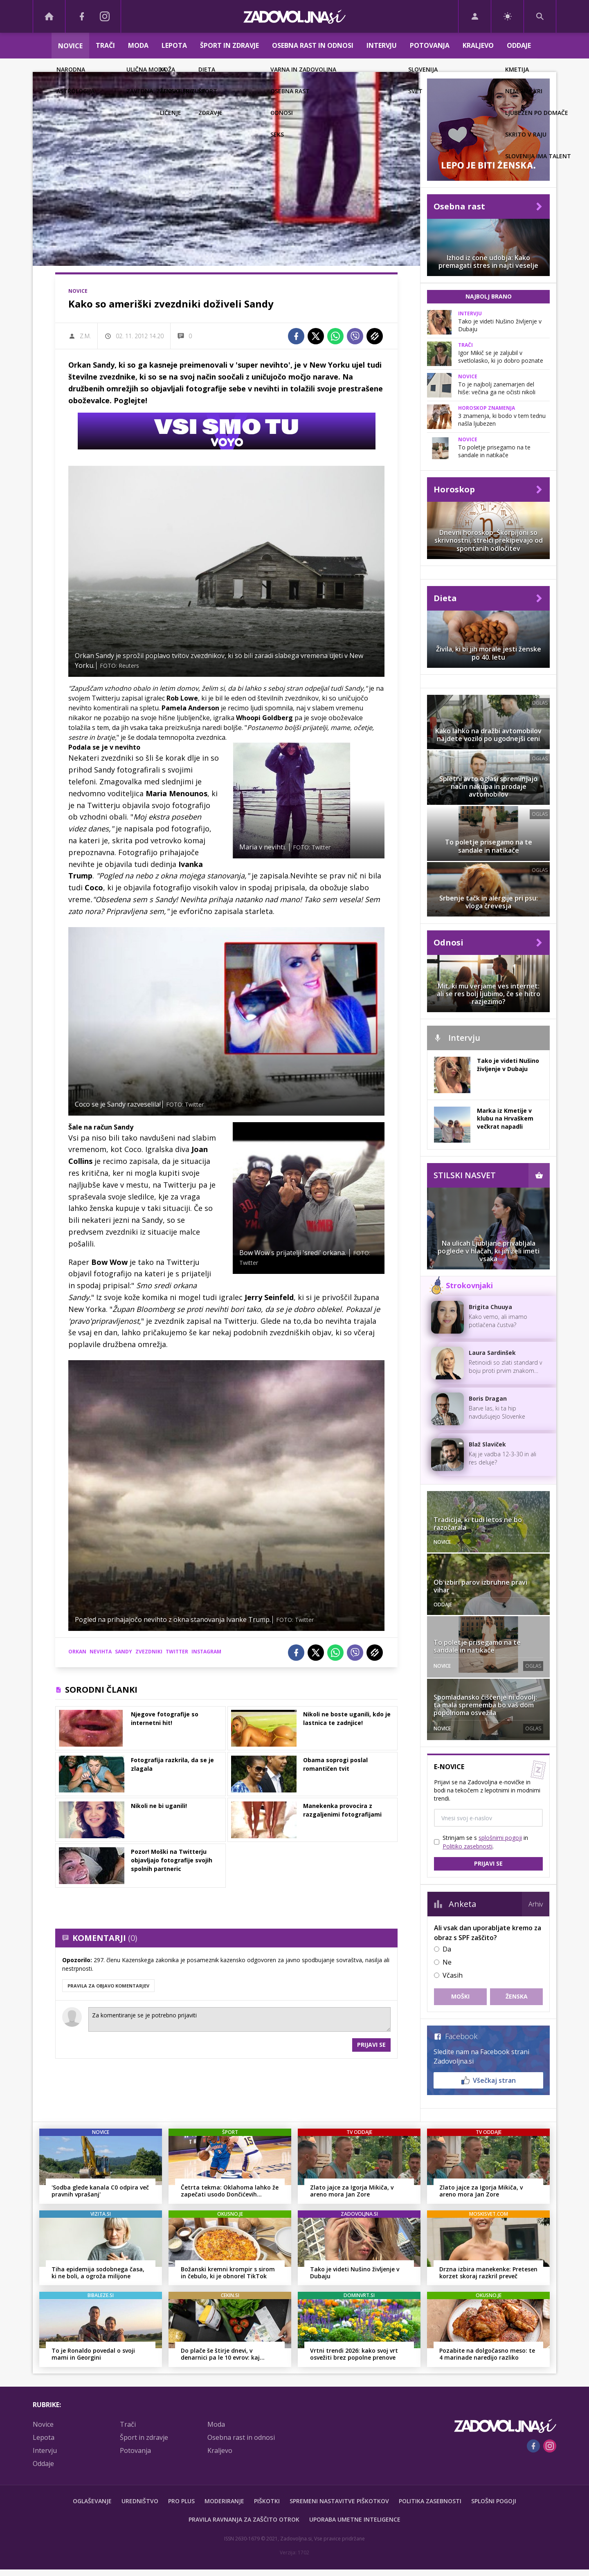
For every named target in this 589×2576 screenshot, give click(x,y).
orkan (77, 1651)
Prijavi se (371, 2044)
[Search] (540, 16)
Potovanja (430, 45)
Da (447, 1949)
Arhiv (535, 1904)
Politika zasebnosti (430, 2501)
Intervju (381, 45)
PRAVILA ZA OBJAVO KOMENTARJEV (108, 1986)
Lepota (174, 45)
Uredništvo (139, 2501)
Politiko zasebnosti (467, 1846)
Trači (105, 45)
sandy (123, 1651)
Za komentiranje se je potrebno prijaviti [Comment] (239, 2019)
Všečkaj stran (488, 2080)
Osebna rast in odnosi (312, 45)
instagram (206, 1651)
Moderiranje (224, 2501)
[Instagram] (104, 16)
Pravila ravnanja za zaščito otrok (244, 2519)
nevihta (101, 1651)
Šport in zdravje (229, 45)
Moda (138, 45)
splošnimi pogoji (500, 1838)
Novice (70, 45)
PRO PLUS (181, 2501)
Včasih (453, 1975)
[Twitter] (316, 336)
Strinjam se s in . (485, 1842)
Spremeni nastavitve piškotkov (339, 2501)
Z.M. (85, 336)
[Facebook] (81, 16)
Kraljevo (478, 45)
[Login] (475, 16)
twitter (177, 1651)
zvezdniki (148, 1651)
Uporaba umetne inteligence (354, 2519)
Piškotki (267, 2501)
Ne (447, 1962)
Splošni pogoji (493, 2501)
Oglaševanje (92, 2501)
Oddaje (519, 45)
